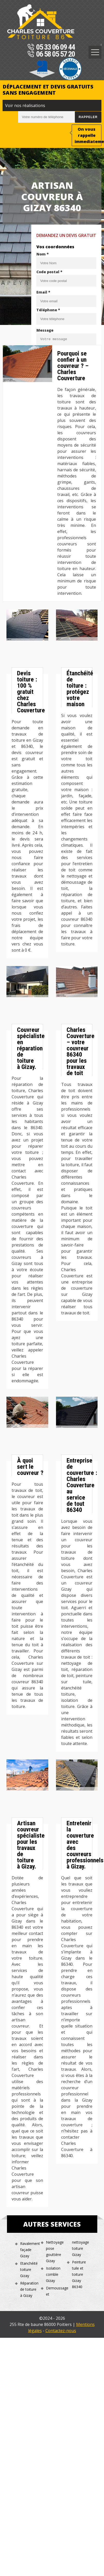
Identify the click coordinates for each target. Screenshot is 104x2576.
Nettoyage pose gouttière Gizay (54, 2251)
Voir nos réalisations (25, 105)
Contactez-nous (60, 2330)
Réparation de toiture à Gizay (28, 2289)
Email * (43, 292)
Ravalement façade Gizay (28, 2249)
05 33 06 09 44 (51, 47)
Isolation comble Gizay (53, 2274)
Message (44, 330)
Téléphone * (48, 309)
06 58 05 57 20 (51, 54)
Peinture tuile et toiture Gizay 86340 (79, 2274)
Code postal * (49, 271)
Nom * (42, 254)
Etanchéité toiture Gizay (28, 2269)
